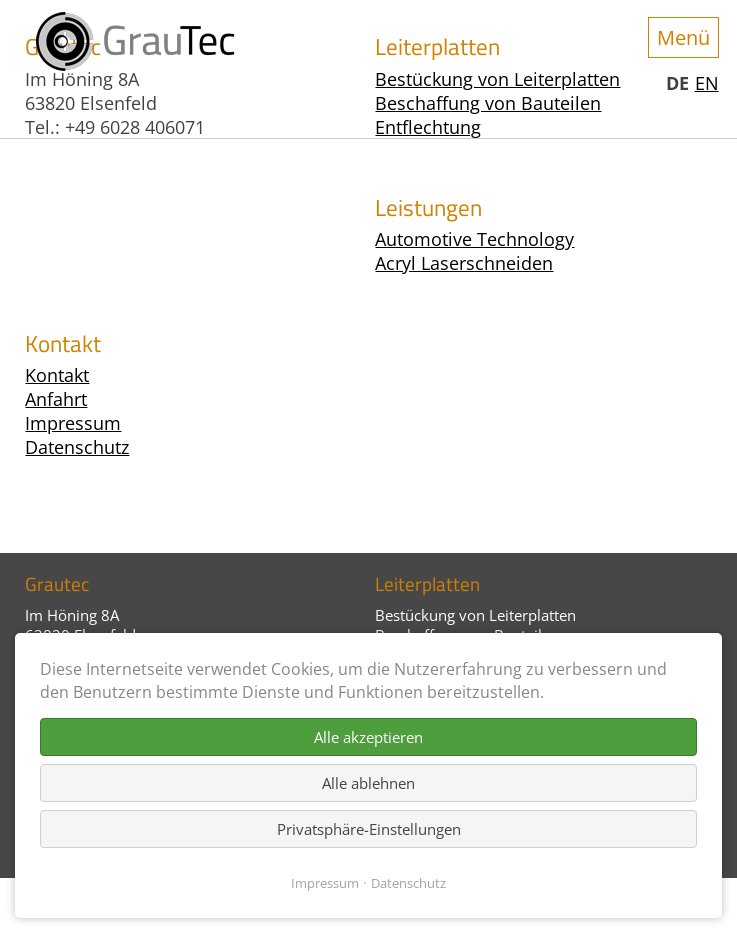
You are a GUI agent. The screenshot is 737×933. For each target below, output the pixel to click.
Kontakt (57, 375)
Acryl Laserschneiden (464, 263)
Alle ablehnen (368, 783)
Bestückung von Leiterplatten (475, 615)
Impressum (73, 423)
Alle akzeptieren (368, 737)
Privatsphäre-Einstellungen (369, 829)
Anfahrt (56, 399)
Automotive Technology (474, 239)
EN (707, 83)
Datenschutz (77, 447)
